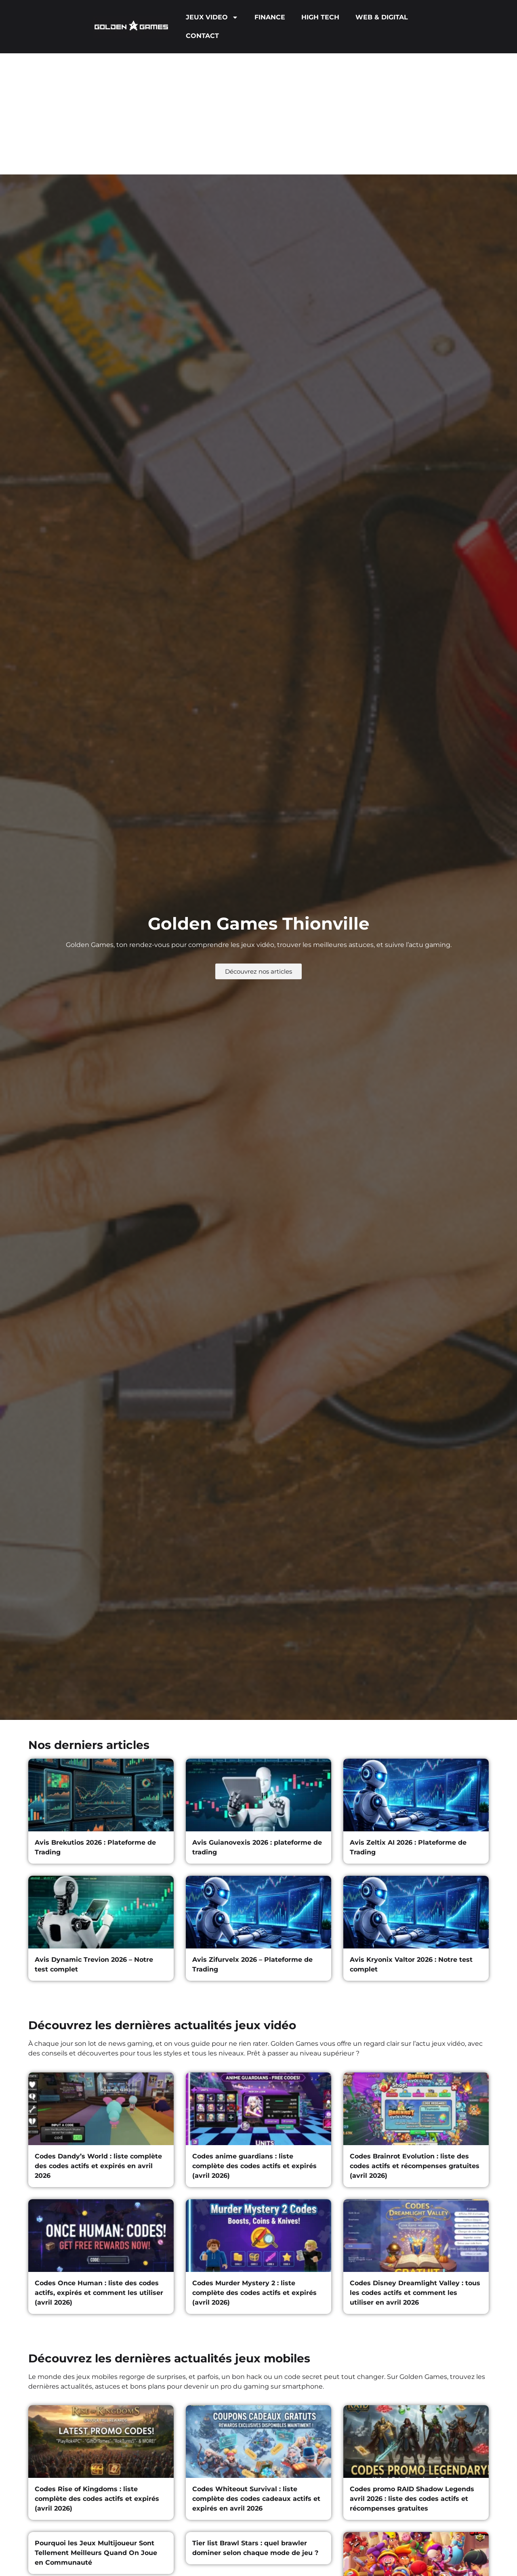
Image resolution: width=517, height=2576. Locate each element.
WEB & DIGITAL (381, 17)
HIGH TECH (320, 17)
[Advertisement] (258, 113)
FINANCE (269, 17)
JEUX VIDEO (212, 17)
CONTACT (202, 36)
